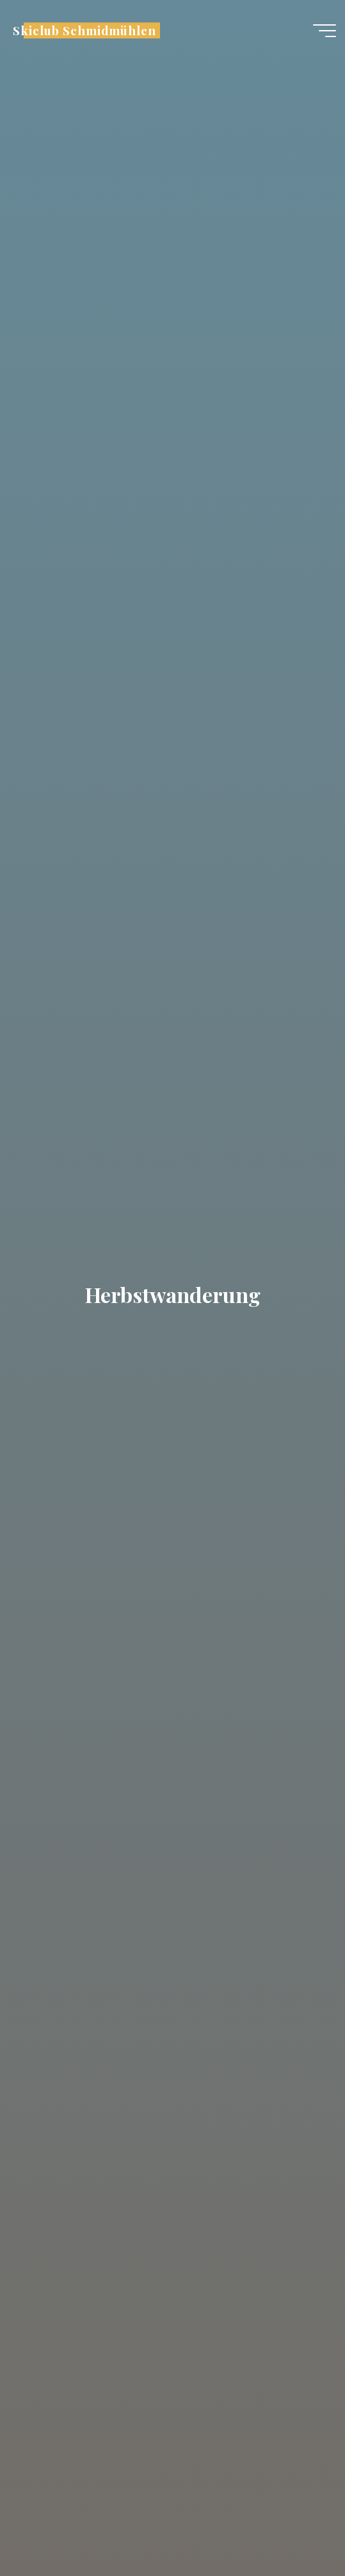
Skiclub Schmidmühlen (84, 30)
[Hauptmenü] (324, 30)
